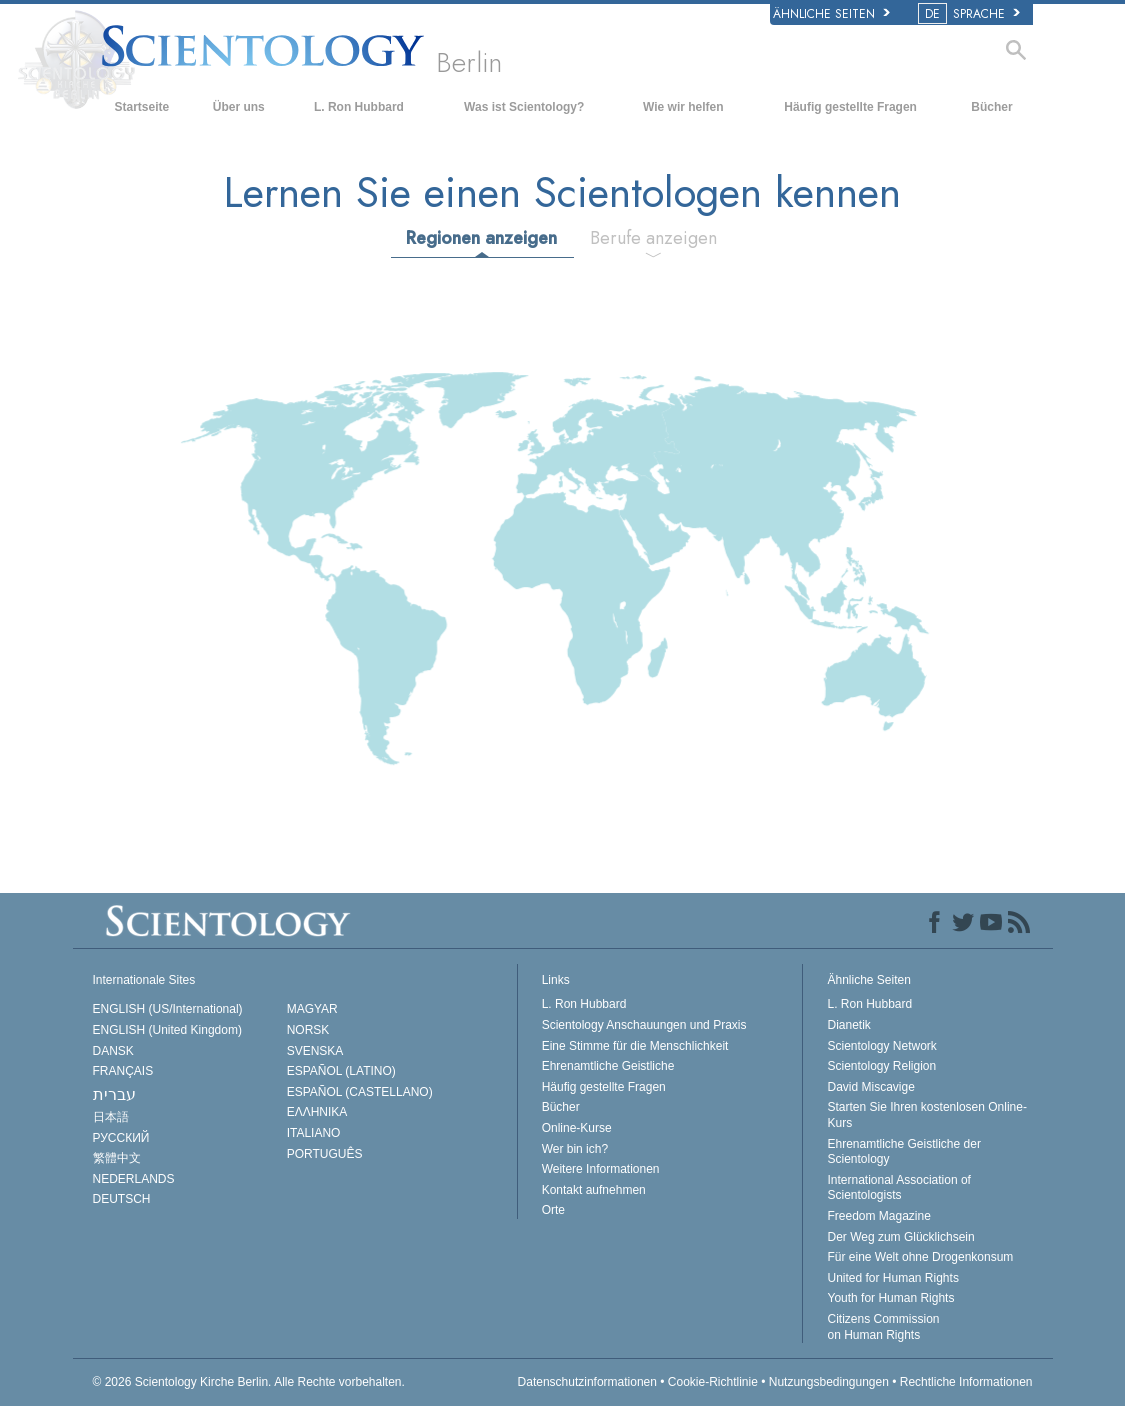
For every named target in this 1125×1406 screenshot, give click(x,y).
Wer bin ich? (575, 1149)
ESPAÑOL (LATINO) (341, 1071)
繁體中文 (117, 1158)
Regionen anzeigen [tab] (481, 238)
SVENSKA (315, 1051)
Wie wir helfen (683, 107)
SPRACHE (970, 14)
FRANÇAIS (123, 1071)
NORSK (308, 1030)
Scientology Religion (881, 1066)
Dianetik (848, 1025)
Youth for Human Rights (890, 1298)
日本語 (111, 1117)
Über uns (239, 107)
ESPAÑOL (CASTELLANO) (360, 1092)
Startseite (141, 107)
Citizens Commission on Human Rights (883, 1327)
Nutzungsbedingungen (829, 1382)
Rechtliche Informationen (966, 1382)
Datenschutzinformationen (587, 1382)
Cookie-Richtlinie (713, 1382)
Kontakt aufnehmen (594, 1190)
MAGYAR (312, 1009)
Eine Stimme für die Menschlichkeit (635, 1046)
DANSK (113, 1051)
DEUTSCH (122, 1199)
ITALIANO (314, 1133)
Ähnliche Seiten (831, 14)
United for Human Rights (892, 1278)
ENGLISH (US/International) (168, 1009)
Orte (553, 1210)
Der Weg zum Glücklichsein (900, 1237)
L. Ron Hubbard (359, 107)
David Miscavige (870, 1087)
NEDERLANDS (134, 1179)
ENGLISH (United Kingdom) (167, 1030)
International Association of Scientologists (898, 1188)
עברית (114, 1094)
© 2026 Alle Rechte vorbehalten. (249, 1382)
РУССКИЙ (121, 1138)
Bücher (991, 107)
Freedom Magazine (878, 1216)
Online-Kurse (577, 1128)
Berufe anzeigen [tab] (653, 238)
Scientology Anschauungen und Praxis (644, 1025)
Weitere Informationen (601, 1169)
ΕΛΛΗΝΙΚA (317, 1112)
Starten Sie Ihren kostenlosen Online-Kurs (926, 1115)
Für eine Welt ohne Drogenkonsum (920, 1257)
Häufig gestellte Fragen (850, 107)
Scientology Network (881, 1046)
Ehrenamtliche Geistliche (608, 1066)
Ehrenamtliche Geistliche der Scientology (903, 1152)
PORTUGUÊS (325, 1154)
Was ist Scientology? (524, 107)
